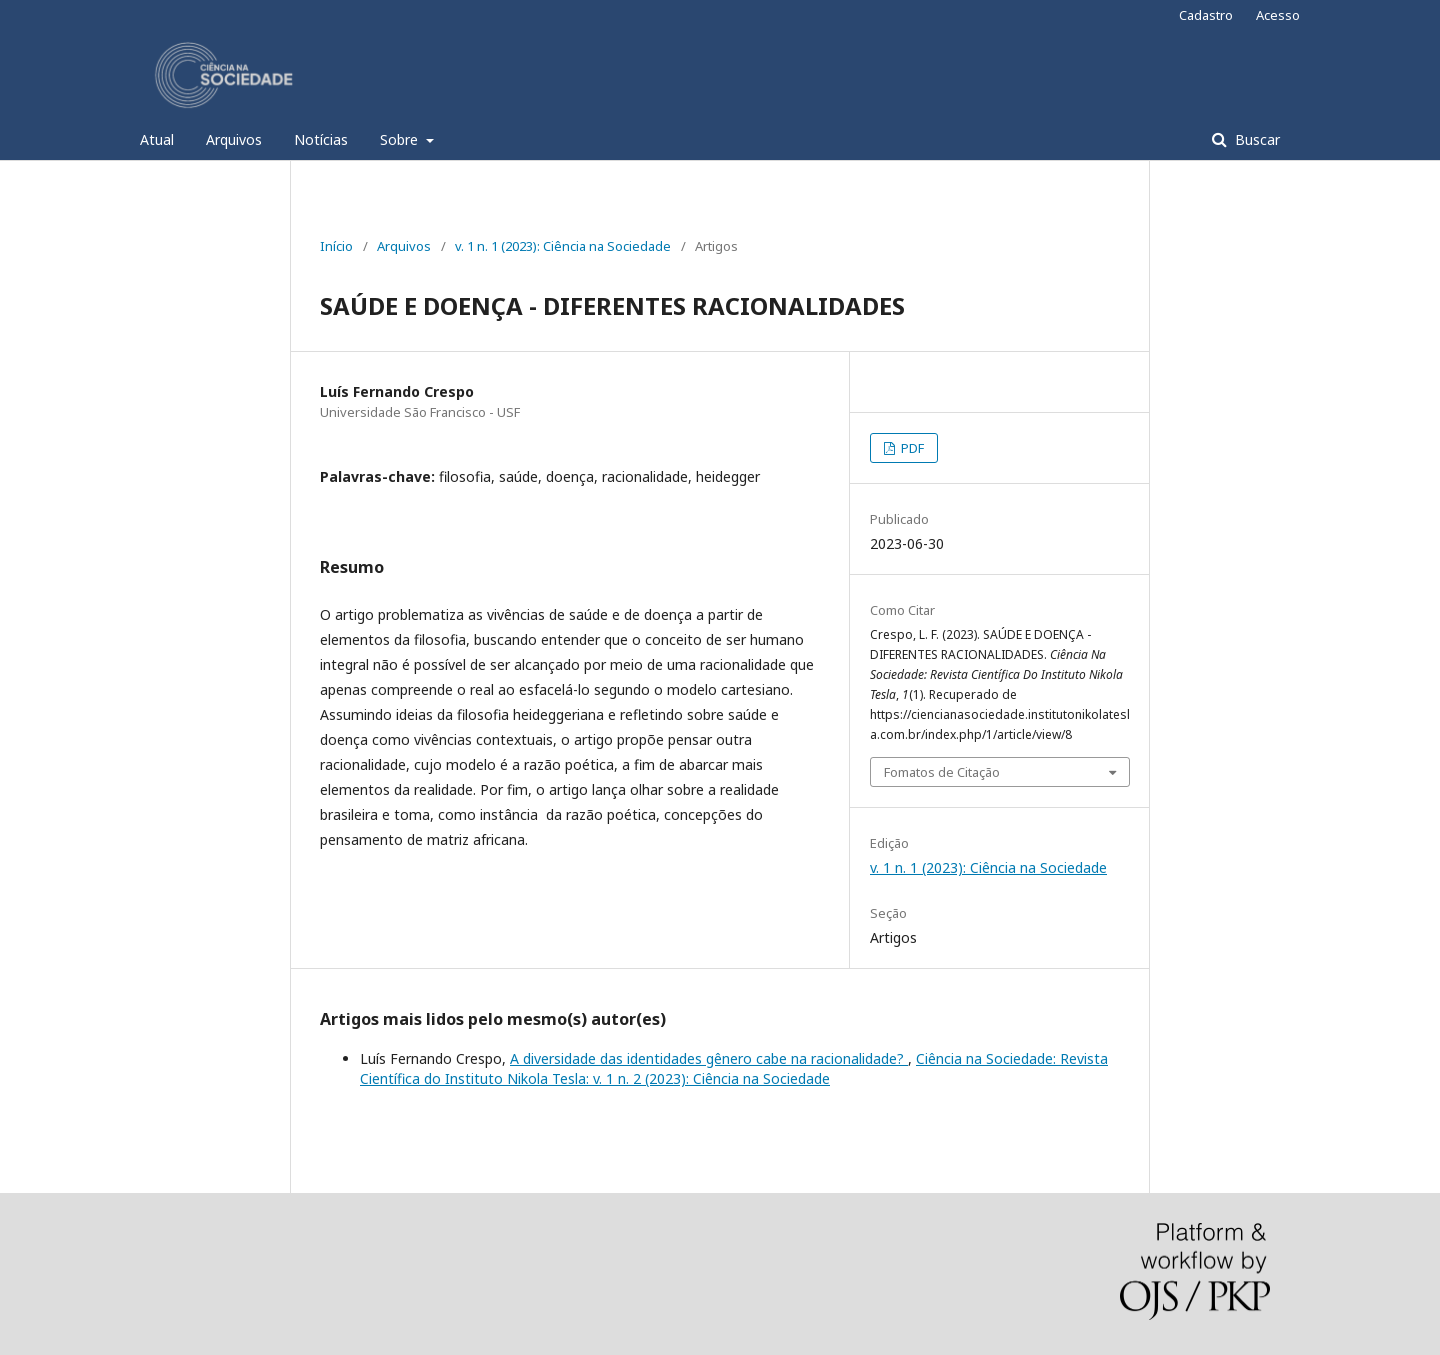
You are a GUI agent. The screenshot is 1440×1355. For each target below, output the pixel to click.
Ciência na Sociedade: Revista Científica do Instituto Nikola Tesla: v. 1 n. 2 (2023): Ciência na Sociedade (734, 1068)
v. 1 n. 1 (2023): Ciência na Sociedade (563, 246)
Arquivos (234, 139)
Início (336, 246)
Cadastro (1206, 15)
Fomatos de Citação (942, 772)
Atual (157, 139)
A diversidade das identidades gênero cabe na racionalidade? (709, 1058)
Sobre (401, 139)
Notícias (321, 139)
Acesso (1278, 15)
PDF (911, 448)
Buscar (1255, 139)
